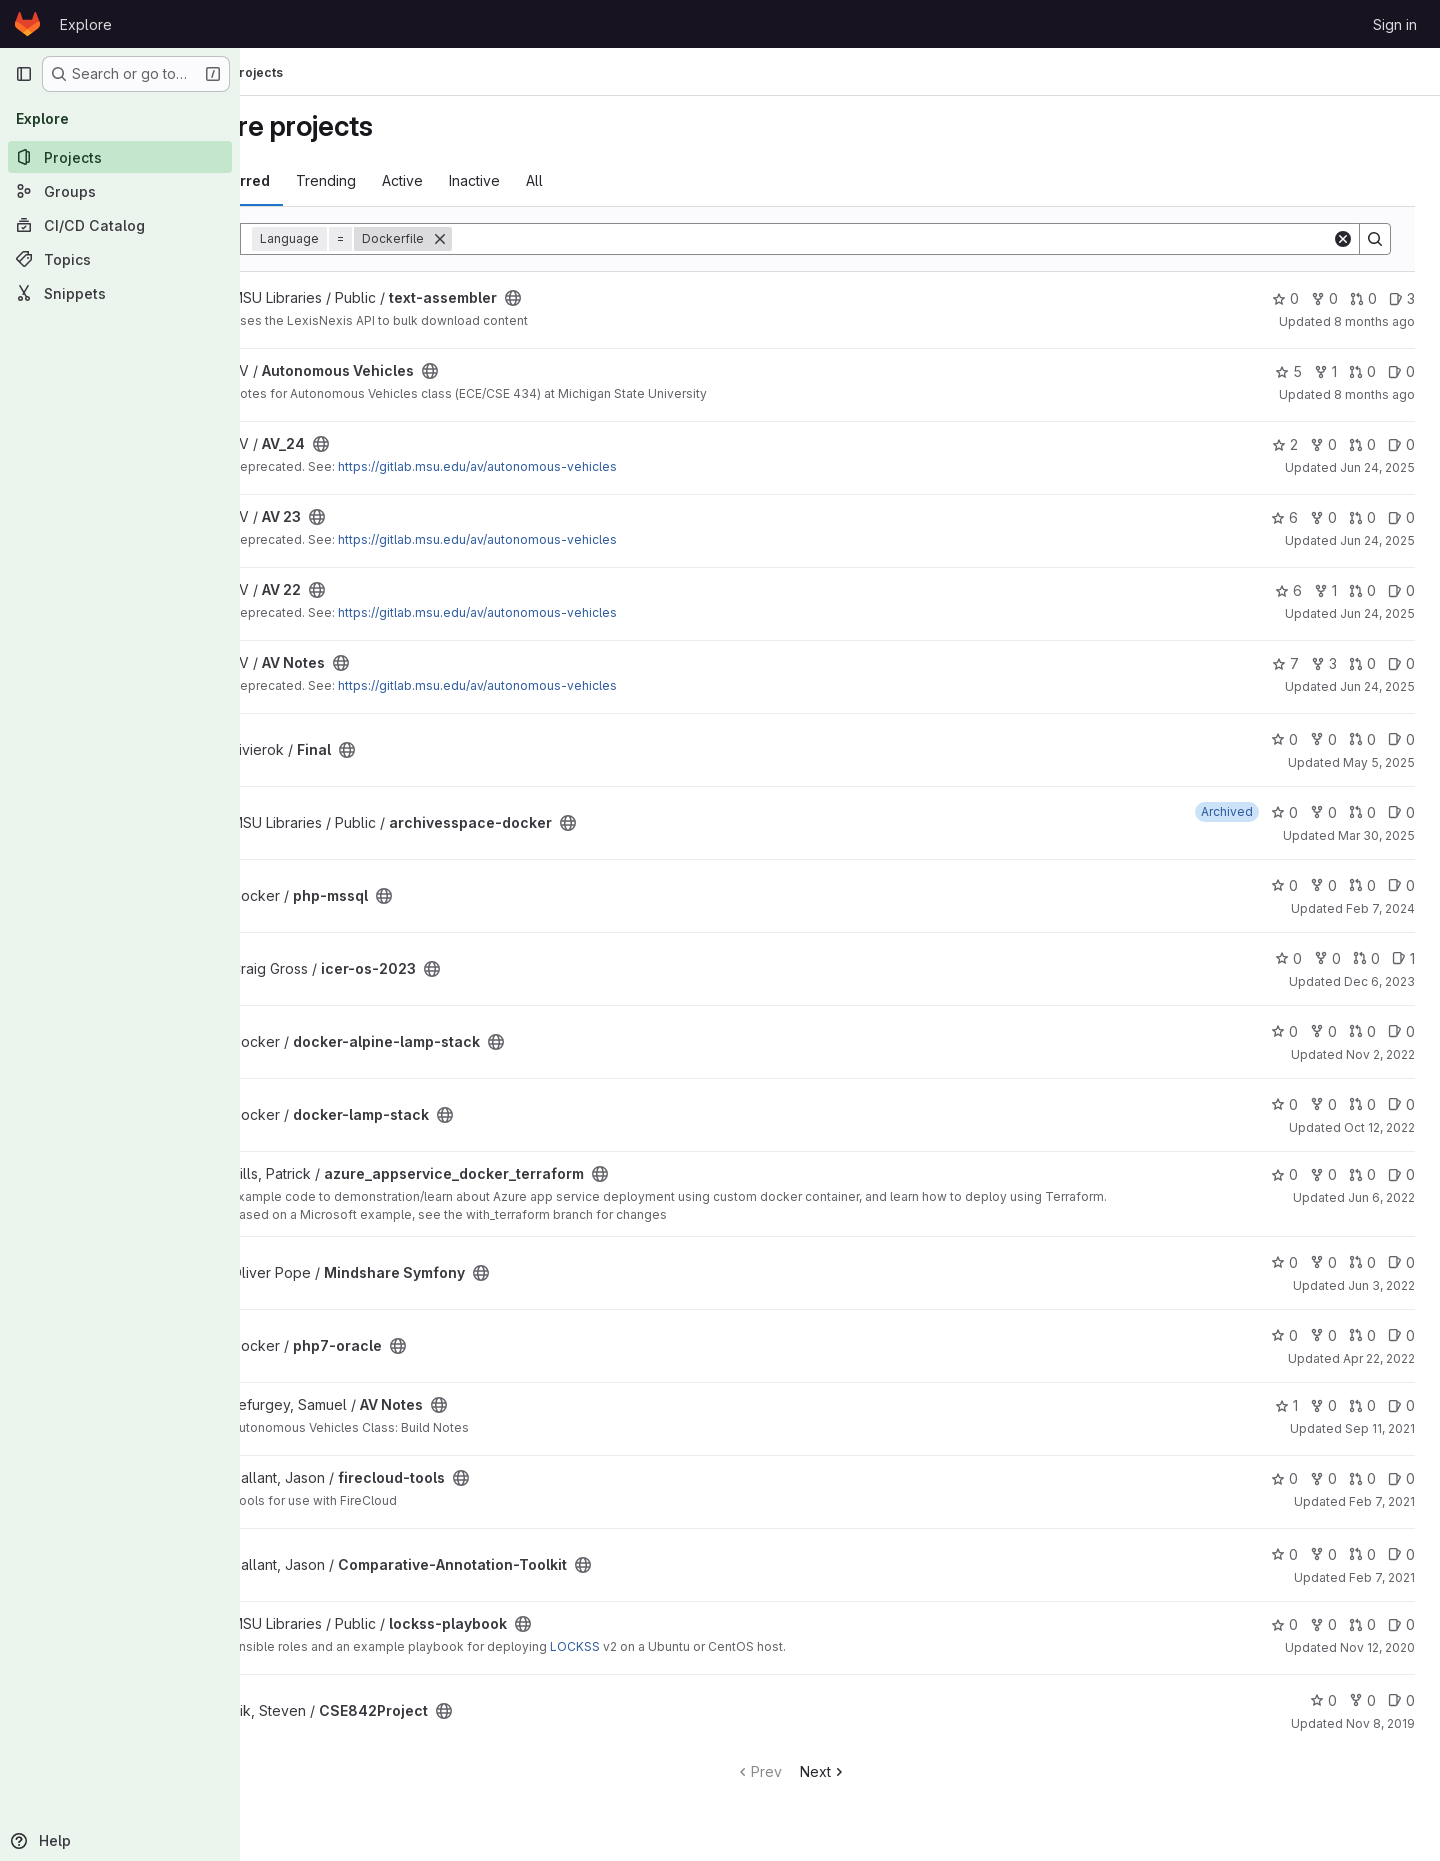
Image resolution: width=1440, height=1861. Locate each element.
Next (872, 1771)
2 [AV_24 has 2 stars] (1286, 444)
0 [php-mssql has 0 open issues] (1402, 885)
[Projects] (120, 157)
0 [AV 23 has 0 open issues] (1402, 517)
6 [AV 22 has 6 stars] (1289, 590)
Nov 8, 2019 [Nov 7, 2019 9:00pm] (1381, 1723)
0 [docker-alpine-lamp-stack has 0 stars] (1285, 1031)
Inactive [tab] (571, 180)
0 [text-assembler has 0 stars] (1286, 298)
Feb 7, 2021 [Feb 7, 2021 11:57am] (1383, 1501)
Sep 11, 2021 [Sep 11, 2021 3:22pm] (1381, 1428)
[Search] (941, 239)
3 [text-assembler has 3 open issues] (1403, 298)
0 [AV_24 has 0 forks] (1324, 444)
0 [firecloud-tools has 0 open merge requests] (1363, 1478)
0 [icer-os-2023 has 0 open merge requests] (1367, 958)
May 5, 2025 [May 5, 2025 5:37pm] (1380, 762)
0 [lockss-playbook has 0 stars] (1285, 1624)
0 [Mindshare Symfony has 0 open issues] (1402, 1262)
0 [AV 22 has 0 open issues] (1402, 590)
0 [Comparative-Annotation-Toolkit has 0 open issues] (1402, 1554)
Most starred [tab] (322, 180)
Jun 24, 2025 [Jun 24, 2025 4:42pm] (1378, 686)
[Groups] (120, 191)
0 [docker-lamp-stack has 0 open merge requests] (1363, 1104)
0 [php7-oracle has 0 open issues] (1402, 1335)
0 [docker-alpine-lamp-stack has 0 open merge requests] (1363, 1031)
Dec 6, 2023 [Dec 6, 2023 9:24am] (1380, 981)
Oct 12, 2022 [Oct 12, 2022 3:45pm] (1380, 1127)
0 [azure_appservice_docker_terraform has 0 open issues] (1402, 1174)
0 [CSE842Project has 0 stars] (1324, 1700)
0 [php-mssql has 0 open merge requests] (1363, 885)
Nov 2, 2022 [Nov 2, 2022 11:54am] (1381, 1054)
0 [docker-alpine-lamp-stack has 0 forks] (1324, 1031)
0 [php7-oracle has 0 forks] (1324, 1335)
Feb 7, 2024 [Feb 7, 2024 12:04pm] (1381, 908)
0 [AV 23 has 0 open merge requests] (1363, 517)
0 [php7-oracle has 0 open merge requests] (1363, 1335)
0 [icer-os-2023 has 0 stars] (1289, 958)
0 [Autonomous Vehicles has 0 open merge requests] (1363, 371)
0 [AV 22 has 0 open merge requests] (1363, 590)
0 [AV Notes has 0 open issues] (1402, 663)
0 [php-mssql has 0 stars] (1285, 885)
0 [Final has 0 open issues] (1402, 739)
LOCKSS (672, 1646)
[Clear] (1344, 239)
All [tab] (631, 180)
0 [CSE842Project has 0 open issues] (1402, 1700)
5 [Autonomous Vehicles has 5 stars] (1289, 371)
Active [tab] (499, 180)
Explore (86, 24)
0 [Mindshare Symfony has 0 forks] (1324, 1262)
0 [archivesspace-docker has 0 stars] (1285, 812)
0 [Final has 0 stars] (1285, 739)
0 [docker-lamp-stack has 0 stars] (1285, 1104)
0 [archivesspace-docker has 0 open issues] (1402, 812)
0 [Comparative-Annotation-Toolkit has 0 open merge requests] (1363, 1554)
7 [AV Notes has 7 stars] (1286, 663)
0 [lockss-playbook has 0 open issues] (1402, 1624)
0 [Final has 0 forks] (1324, 739)
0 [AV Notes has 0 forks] (1324, 1405)
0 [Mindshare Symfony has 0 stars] (1285, 1262)
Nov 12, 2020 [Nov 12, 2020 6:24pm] (1378, 1647)
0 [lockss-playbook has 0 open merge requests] (1363, 1624)
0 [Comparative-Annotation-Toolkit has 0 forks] (1324, 1554)
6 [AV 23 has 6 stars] (1285, 517)
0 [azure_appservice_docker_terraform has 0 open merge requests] (1363, 1174)
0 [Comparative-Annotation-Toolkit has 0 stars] (1285, 1554)
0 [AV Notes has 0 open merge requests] (1363, 663)
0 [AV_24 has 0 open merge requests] (1363, 444)
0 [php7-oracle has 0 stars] (1285, 1335)
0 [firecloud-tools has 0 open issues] (1402, 1478)
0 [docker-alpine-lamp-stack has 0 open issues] (1402, 1031)
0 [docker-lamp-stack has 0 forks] (1324, 1104)
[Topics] (120, 259)
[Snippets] (120, 293)
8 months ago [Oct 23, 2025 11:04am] (1375, 394)
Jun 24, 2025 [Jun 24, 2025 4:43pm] (1378, 467)
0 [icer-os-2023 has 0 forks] (1328, 958)
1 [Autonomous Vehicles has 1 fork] (1326, 371)
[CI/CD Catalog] (120, 225)
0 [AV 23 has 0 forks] (1324, 517)
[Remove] (537, 239)
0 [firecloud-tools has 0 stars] (1285, 1478)
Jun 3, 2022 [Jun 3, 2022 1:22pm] (1382, 1285)
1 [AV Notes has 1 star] (1287, 1405)
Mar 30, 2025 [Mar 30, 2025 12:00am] (1377, 835)
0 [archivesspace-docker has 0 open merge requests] (1363, 812)
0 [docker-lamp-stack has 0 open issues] (1402, 1104)
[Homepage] (27, 24)
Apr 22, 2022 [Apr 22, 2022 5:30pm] (1380, 1358)
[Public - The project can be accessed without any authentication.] (610, 298)
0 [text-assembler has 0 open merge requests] (1364, 298)
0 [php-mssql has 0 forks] (1324, 885)
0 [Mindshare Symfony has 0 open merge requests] (1363, 1262)
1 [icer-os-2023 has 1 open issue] (1404, 958)
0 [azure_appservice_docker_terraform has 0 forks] (1324, 1174)
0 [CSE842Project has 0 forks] (1363, 1700)
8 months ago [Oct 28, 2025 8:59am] (1375, 321)
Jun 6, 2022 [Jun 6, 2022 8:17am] (1382, 1197)
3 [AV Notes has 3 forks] (1325, 663)
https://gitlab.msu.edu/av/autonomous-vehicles (574, 466)
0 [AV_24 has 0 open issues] (1402, 444)
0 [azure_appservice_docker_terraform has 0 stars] (1285, 1174)
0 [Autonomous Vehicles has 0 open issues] (1402, 371)
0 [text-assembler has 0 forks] (1325, 298)
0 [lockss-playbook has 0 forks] (1324, 1624)
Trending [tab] (423, 180)
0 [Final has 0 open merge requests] (1363, 739)
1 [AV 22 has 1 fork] (1326, 590)
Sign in (1395, 24)
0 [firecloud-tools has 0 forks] (1324, 1478)
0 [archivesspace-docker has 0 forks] (1324, 812)
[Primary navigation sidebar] (24, 74)
